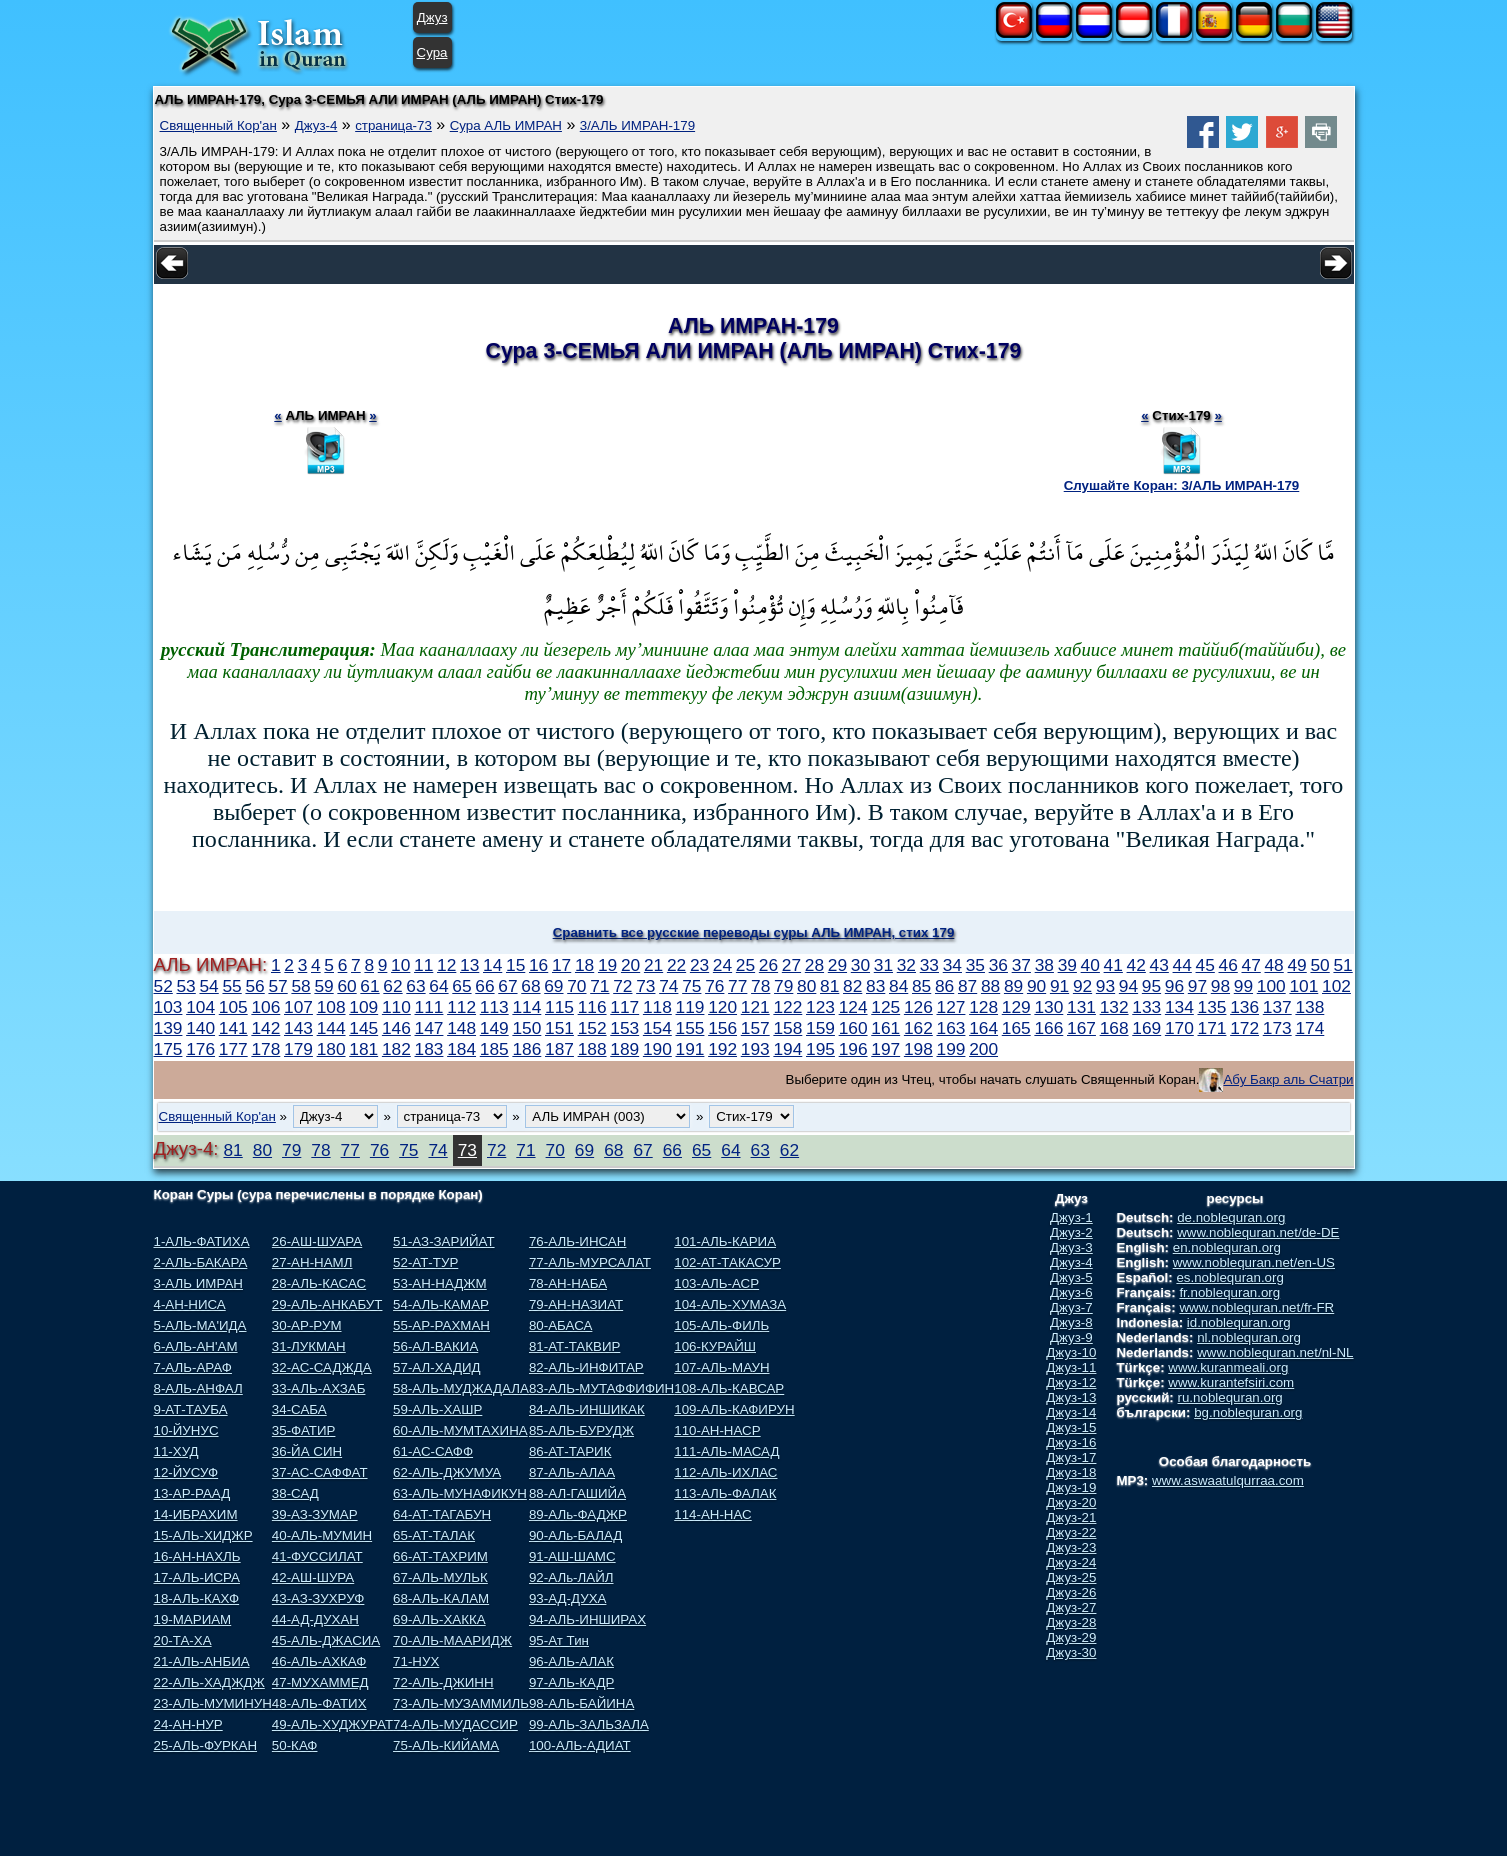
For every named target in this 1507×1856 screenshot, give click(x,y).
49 (1296, 965)
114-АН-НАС (712, 1514)
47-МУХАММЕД (320, 1682)
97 (1197, 986)
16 (538, 965)
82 (852, 986)
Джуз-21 (1071, 1517)
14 (492, 965)
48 (1273, 965)
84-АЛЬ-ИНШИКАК (587, 1409)
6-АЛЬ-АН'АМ (196, 1346)
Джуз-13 (1071, 1397)
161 (885, 1028)
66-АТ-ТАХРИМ (440, 1556)
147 (429, 1028)
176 (200, 1049)
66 (484, 986)
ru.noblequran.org (1230, 1397)
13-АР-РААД (192, 1493)
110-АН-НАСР (717, 1430)
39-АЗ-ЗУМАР (315, 1514)
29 (837, 965)
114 (526, 1007)
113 (494, 1007)
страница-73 (393, 125)
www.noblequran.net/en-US (1254, 1262)
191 (690, 1049)
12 (446, 965)
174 (1309, 1028)
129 (1016, 1007)
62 (392, 986)
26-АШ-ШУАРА (317, 1241)
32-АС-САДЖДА (322, 1367)
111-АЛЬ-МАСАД (726, 1451)
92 (1082, 986)
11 (423, 965)
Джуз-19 (1071, 1487)
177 (233, 1049)
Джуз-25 (1071, 1577)
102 (1336, 986)
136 (1244, 1007)
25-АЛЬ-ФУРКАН (206, 1745)
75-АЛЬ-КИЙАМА (446, 1745)
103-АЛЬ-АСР (716, 1283)
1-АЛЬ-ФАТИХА (202, 1241)
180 (331, 1049)
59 (323, 986)
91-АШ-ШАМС (572, 1556)
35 (975, 965)
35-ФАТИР (304, 1430)
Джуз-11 (1071, 1367)
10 (400, 965)
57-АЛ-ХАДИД (437, 1367)
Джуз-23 (1071, 1547)
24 (722, 965)
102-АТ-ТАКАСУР (727, 1262)
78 (760, 986)
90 (1036, 986)
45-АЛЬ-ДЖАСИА (326, 1640)
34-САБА (299, 1409)
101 (1303, 986)
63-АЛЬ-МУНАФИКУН (460, 1493)
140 (200, 1028)
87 (967, 986)
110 (396, 1007)
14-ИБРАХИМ (196, 1514)
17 (561, 965)
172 (1244, 1028)
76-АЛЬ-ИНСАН (577, 1241)
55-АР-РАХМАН (441, 1325)
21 (653, 965)
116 (592, 1007)
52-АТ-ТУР (425, 1262)
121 (755, 1007)
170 (1179, 1028)
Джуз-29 (1071, 1637)
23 (699, 965)
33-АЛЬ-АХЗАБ (319, 1388)
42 (1136, 965)
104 (200, 1007)
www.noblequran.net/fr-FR (1256, 1307)
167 (1081, 1028)
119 (690, 1007)
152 (592, 1028)
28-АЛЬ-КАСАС (319, 1283)
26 (768, 965)
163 (951, 1028)
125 (885, 1007)
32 (906, 965)
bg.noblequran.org (1248, 1412)
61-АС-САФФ (433, 1451)
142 (265, 1028)
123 (820, 1007)
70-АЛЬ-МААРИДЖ (452, 1640)
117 (624, 1007)
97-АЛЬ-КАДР (571, 1682)
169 (1146, 1028)
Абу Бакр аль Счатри (1288, 1079)
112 (461, 1007)
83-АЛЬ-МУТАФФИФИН (601, 1388)
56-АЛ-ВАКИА (435, 1346)
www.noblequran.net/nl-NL (1275, 1352)
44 (1182, 965)
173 (1277, 1028)
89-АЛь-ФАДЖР (578, 1514)
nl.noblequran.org (1249, 1337)
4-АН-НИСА (190, 1304)
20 (630, 965)
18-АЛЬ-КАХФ (197, 1598)
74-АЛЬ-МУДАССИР (455, 1724)
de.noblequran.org (1231, 1217)
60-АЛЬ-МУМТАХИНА (460, 1430)
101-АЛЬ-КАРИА (725, 1241)
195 (820, 1049)
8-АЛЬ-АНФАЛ (198, 1388)
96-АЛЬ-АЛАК (571, 1661)
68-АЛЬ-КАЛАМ (441, 1598)
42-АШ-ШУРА (313, 1577)
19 (607, 965)
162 (918, 1028)
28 (814, 965)
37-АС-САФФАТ (320, 1472)
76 (714, 986)
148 (461, 1028)
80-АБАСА (560, 1325)
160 (853, 1028)
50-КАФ (295, 1745)
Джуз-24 (1071, 1562)
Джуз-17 (1071, 1457)
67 (507, 986)
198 (918, 1049)
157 (755, 1028)
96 (1174, 986)
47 (1251, 965)
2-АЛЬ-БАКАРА (201, 1262)
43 (1159, 965)
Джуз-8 (1071, 1322)
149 (494, 1028)
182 (396, 1049)
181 (363, 1049)
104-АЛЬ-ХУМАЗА (730, 1304)
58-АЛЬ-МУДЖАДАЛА (461, 1388)
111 (429, 1007)
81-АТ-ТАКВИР (574, 1346)
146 (396, 1028)
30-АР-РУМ (307, 1325)
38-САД (295, 1493)
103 (168, 1007)
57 (277, 986)
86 (944, 986)
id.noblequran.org (1239, 1322)
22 (676, 965)
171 (1212, 1028)
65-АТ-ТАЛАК (434, 1535)
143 (298, 1028)
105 (233, 1007)
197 (885, 1049)
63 (415, 986)
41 (1113, 965)
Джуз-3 (1071, 1247)
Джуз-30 (1071, 1652)
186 (526, 1049)
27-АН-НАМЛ (312, 1262)
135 (1212, 1007)
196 (853, 1049)
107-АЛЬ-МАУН (721, 1367)
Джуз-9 (1071, 1337)
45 (1205, 965)
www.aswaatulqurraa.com (1228, 1480)
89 (1013, 986)
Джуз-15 (1071, 1427)
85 (921, 986)
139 (168, 1028)
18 (584, 965)
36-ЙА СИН (307, 1451)
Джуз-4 (316, 125)
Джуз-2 (1071, 1232)
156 (722, 1028)
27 (791, 965)
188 (592, 1049)
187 (559, 1049)
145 (363, 1028)
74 (668, 986)
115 (559, 1007)
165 (1016, 1028)
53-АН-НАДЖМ (440, 1283)
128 (983, 1007)
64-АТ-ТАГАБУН (442, 1514)
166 (1048, 1028)
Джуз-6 (1071, 1292)
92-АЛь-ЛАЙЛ (571, 1577)
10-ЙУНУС (186, 1430)
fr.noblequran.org (1229, 1292)
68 (530, 986)
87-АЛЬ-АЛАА (572, 1472)
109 (363, 1007)
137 (1277, 1007)
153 (624, 1028)
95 (1151, 986)
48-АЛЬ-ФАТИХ (319, 1703)
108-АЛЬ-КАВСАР (729, 1388)
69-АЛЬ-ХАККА (439, 1619)
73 (645, 986)
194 (787, 1049)
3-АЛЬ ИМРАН (198, 1283)
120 (722, 1007)
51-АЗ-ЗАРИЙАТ (443, 1241)
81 (829, 986)
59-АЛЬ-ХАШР (437, 1409)
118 (657, 1007)
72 (622, 986)
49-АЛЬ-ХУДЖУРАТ (332, 1724)
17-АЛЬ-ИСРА (197, 1577)
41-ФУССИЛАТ (317, 1556)
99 (1243, 986)
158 (787, 1028)
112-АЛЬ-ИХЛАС (725, 1472)
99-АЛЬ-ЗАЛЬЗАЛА (589, 1724)
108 (331, 1007)
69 (553, 986)
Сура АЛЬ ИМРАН (506, 125)
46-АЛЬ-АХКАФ (319, 1661)
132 (1114, 1007)
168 (1114, 1028)
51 (1342, 965)
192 (722, 1049)
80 (806, 986)
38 (1044, 965)
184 (461, 1049)
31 (883, 965)
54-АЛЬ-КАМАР (441, 1304)
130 (1048, 1007)
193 (755, 1049)
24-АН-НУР (188, 1724)
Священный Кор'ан (218, 125)
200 (983, 1049)
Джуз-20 (1071, 1502)
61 (369, 986)
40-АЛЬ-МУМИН (322, 1535)
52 (163, 986)
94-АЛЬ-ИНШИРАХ (587, 1619)
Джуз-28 (1071, 1622)
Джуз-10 (1071, 1352)
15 (515, 965)
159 (820, 1028)
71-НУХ (416, 1661)
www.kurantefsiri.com (1231, 1382)
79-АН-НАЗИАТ (576, 1304)
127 (951, 1007)
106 (265, 1007)
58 (300, 986)
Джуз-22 (1071, 1532)
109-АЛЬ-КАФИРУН (734, 1409)
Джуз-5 (1071, 1277)
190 (657, 1049)
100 (1271, 986)
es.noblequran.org (1229, 1277)
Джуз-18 (1071, 1472)
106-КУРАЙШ (715, 1346)
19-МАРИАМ (193, 1619)
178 (265, 1049)
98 (1220, 986)
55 (231, 986)
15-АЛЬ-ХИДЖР (203, 1535)
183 (429, 1049)
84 (898, 986)
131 (1081, 1007)
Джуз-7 (1071, 1307)
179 (298, 1049)
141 (233, 1028)
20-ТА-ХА (183, 1640)
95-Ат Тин (559, 1640)
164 (983, 1028)
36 (998, 965)
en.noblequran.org (1227, 1247)
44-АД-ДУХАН (315, 1619)
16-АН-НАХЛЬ (197, 1556)
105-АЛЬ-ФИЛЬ (721, 1325)
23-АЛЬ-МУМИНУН (213, 1703)
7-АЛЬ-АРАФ (193, 1367)
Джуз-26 (1071, 1592)
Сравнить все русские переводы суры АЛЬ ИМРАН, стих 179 (754, 932)
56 (254, 986)
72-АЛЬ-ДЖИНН (443, 1682)
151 (559, 1028)
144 (331, 1028)
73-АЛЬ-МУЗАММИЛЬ (461, 1703)
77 (737, 986)
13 (469, 965)
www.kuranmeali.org (1228, 1367)
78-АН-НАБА (568, 1283)
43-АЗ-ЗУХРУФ (318, 1598)
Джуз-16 (1071, 1442)
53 (185, 986)
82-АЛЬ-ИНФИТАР (586, 1367)
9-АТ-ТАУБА (191, 1409)
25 (745, 965)
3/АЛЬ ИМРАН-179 (637, 125)
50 (1319, 965)
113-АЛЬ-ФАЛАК (725, 1493)
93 (1105, 986)
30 (860, 965)
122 (787, 1007)
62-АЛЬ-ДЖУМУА (447, 1472)
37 (1021, 965)
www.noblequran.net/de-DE (1258, 1232)
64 (438, 986)
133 (1146, 1007)
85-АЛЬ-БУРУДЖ (581, 1430)
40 (1090, 965)
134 (1179, 1007)
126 (918, 1007)
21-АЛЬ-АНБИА (202, 1661)
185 (494, 1049)
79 (783, 986)
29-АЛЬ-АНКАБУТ (327, 1304)
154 (657, 1028)
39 (1067, 965)
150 (526, 1028)
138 (1309, 1007)
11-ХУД (176, 1451)
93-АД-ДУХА (567, 1598)
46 (1228, 965)
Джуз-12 (1071, 1382)
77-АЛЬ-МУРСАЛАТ (590, 1262)
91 (1059, 986)
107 (298, 1007)
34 (952, 965)
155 (690, 1028)
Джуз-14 (1071, 1412)
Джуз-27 (1071, 1607)
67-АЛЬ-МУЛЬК (440, 1577)
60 (346, 986)
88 (990, 986)
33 (929, 965)
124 (853, 1007)
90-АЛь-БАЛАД (575, 1535)
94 (1128, 986)
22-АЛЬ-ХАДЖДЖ (209, 1682)
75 (691, 986)
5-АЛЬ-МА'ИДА (200, 1325)
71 (599, 986)
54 (208, 986)
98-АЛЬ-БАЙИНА (581, 1703)
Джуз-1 (1071, 1217)
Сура (432, 52)
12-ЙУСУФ (186, 1472)
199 (951, 1049)
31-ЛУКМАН (309, 1346)
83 (875, 986)
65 (461, 986)
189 (624, 1049)
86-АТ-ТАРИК (570, 1451)
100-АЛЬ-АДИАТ (580, 1745)
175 (168, 1049)
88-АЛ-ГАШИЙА (577, 1493)
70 (576, 986)
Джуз (432, 17)
